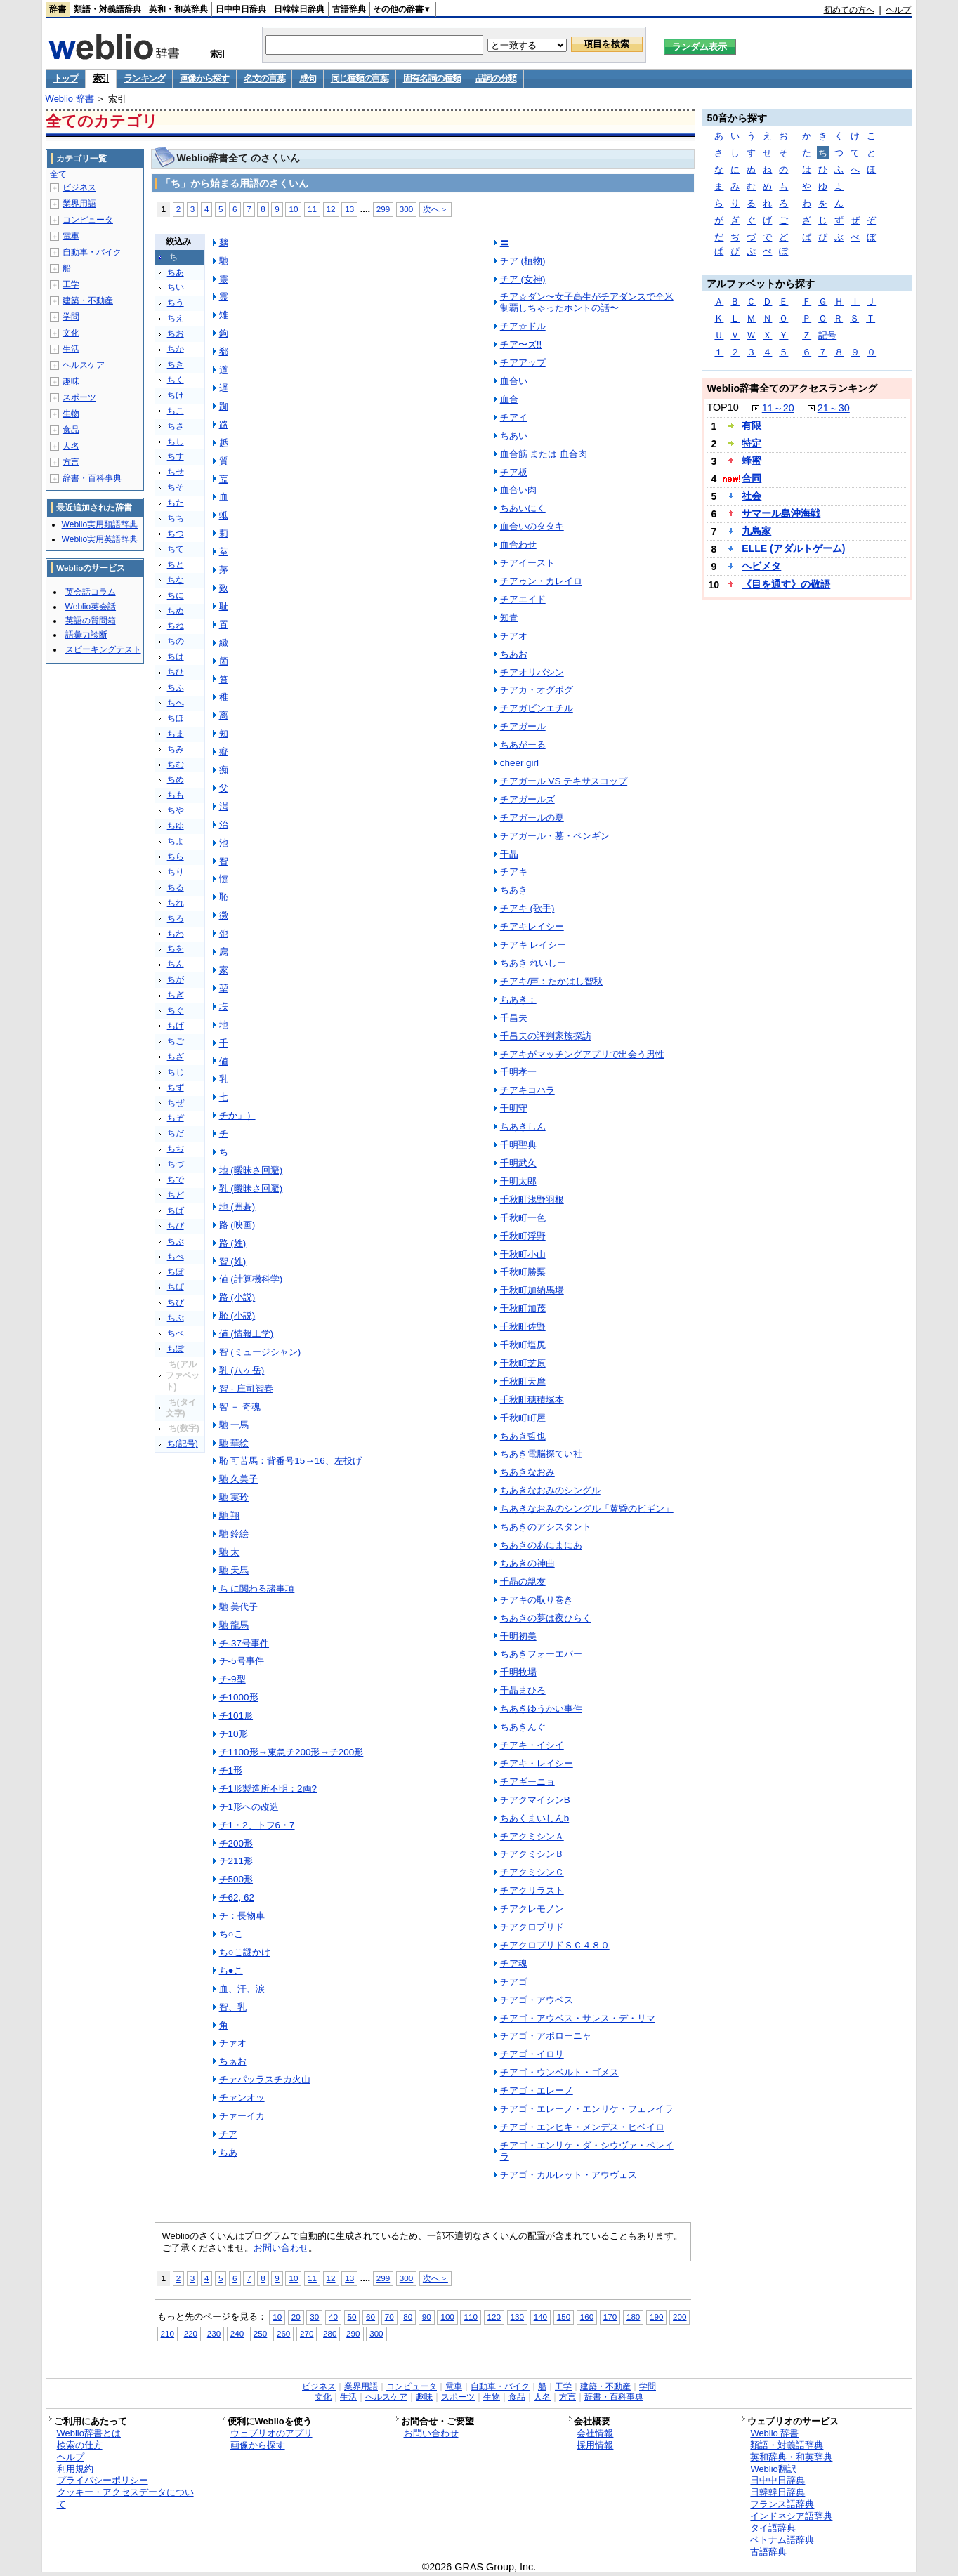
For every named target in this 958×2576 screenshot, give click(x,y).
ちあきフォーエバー (541, 1654)
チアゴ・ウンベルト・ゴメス (559, 2072)
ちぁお (233, 2061)
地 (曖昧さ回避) (251, 1170)
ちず (175, 1087)
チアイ (513, 417)
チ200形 (236, 1843)
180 (633, 2316)
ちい (175, 287)
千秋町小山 (523, 1254)
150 (563, 2316)
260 (283, 2333)
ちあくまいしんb (534, 1818)
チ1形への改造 (249, 1807)
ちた (175, 503)
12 (331, 208)
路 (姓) (233, 1243)
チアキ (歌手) (527, 908)
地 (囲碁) (237, 1206)
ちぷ (175, 1318)
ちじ (175, 1072)
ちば (175, 1210)
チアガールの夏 (532, 817)
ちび (175, 1226)
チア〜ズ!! (521, 344)
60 (370, 2316)
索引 (101, 78)
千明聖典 (518, 1145)
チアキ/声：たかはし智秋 (551, 981)
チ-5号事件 (241, 1661)
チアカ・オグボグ (536, 690)
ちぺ (175, 1333)
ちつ (175, 534)
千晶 (509, 854)
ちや (175, 810)
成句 (307, 78)
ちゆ (175, 826)
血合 (509, 399)
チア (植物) (523, 261)
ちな (175, 580)
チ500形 (236, 1879)
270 (306, 2333)
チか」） (237, 1115)
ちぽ (175, 1349)
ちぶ (175, 1241)
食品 (71, 430)
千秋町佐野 (523, 1326)
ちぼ (175, 1271)
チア (228, 2134)
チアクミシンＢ (532, 1854)
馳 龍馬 (234, 1625)
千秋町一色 (523, 1218)
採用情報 (595, 2445)
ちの (175, 641)
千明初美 (518, 1636)
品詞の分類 (496, 78)
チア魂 (513, 1963)
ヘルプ (898, 10)
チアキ (513, 871)
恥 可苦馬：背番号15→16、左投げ (290, 1460)
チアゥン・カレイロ (541, 581)
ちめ (175, 779)
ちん (175, 964)
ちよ (175, 841)
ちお (175, 333)
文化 (71, 333)
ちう (175, 303)
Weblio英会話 (90, 607)
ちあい (513, 435)
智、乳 (233, 2007)
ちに (175, 595)
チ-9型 (232, 1679)
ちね (175, 625)
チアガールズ (527, 799)
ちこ (175, 411)
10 (293, 208)
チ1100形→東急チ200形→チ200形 (291, 1752)
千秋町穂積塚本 (532, 1399)
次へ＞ (435, 208)
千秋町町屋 (523, 1418)
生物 (71, 413)
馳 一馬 (234, 1425)
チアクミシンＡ (532, 1836)
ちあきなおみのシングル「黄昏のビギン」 (587, 1508)
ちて (175, 549)
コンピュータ (88, 220)
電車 (71, 236)
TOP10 (722, 407)
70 (389, 2316)
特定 (751, 443)
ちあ (175, 272)
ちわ (175, 934)
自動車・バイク (92, 252)
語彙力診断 (86, 635)
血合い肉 (518, 489)
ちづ (175, 1164)
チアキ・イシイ (532, 1745)
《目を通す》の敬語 (786, 584)
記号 (827, 335)
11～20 (778, 408)
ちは (175, 656)
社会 (751, 495)
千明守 (513, 1108)
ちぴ (175, 1302)
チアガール (523, 726)
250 (260, 2333)
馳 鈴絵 (234, 1533)
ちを (175, 948)
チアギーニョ (527, 1781)
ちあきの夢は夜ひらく (545, 1618)
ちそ (175, 487)
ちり (175, 872)
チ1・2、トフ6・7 (257, 1825)
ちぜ (175, 1103)
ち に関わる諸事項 (257, 1588)
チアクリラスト (532, 1890)
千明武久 (518, 1163)
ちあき (513, 890)
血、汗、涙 (242, 1988)
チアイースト (527, 562)
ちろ (175, 918)
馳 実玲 (234, 1497)
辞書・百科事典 (92, 478)
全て (58, 174)
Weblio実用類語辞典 (100, 524)
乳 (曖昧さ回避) (251, 1188)
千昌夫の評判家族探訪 (545, 1036)
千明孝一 (518, 1071)
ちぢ (175, 1149)
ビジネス (79, 187)
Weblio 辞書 (70, 98)
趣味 (71, 381)
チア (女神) (523, 279)
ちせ (175, 472)
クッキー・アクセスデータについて (125, 2498)
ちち (175, 518)
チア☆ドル (523, 326)
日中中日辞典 (241, 9)
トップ (65, 78)
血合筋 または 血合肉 (543, 454)
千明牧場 (518, 1672)
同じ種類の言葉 (359, 78)
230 (214, 2333)
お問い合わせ (281, 2248)
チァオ (233, 2042)
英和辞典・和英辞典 (791, 2457)
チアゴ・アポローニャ (545, 2035)
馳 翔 (229, 1515)
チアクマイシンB (535, 1800)
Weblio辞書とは (89, 2433)
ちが (175, 979)
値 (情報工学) (246, 1333)
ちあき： (518, 999)
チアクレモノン (532, 1908)
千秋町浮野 (523, 1236)
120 (494, 2316)
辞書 (57, 9)
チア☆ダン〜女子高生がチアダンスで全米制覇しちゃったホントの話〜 (587, 302)
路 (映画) (237, 1225)
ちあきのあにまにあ (541, 1545)
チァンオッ (242, 2097)
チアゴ (513, 1981)
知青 (509, 617)
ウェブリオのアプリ (271, 2433)
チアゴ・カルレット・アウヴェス (568, 2174)
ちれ (175, 903)
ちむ (175, 765)
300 (406, 208)
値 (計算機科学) (251, 1279)
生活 (71, 349)
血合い (513, 381)
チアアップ (523, 362)
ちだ (175, 1133)
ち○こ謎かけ (244, 1952)
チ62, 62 (236, 1897)
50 (352, 2316)
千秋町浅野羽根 (532, 1199)
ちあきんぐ (523, 1727)
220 (190, 2333)
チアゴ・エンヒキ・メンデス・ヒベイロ (582, 2127)
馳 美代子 (238, 1606)
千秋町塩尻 (523, 1345)
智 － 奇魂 (240, 1406)
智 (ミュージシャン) (260, 1352)
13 (349, 208)
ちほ (175, 718)
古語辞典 (349, 9)
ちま (175, 734)
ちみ (175, 749)
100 (447, 2316)
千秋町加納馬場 (532, 1290)
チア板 (513, 472)
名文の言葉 (264, 78)
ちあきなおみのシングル (550, 1490)
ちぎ (175, 995)
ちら (175, 856)
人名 (71, 446)
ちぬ (175, 611)
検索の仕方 (80, 2445)
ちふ (175, 687)
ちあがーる (523, 744)
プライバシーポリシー (102, 2480)
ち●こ (231, 1970)
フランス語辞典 (782, 2504)
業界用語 (79, 204)
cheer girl (519, 763)
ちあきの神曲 (527, 1563)
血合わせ (518, 544)
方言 (71, 462)
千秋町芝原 (523, 1363)
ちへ (175, 703)
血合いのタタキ (532, 526)
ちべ (175, 1257)
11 (312, 208)
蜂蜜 (751, 460)
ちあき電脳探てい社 (541, 1453)
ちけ (175, 395)
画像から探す (204, 78)
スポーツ (79, 397)
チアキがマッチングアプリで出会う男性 (582, 1054)
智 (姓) (233, 1261)
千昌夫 (513, 1017)
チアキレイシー (532, 926)
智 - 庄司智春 (246, 1388)
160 (586, 2316)
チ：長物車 (242, 1915)
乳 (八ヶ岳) (242, 1370)
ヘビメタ (761, 566)
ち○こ (231, 1934)
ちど (175, 1195)
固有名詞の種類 (432, 78)
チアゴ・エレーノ (536, 2090)
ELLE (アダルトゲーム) (793, 548)
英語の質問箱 (90, 621)
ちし (175, 442)
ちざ (175, 1057)
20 (296, 2316)
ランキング (144, 78)
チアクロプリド (532, 1927)
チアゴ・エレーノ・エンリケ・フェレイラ (587, 2108)
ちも (175, 795)
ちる (175, 887)
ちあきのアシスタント (545, 1526)
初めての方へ (849, 10)
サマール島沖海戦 (781, 513)
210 (167, 2333)
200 (679, 2316)
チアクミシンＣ (532, 1872)
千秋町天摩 (523, 1381)
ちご (175, 1041)
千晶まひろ (523, 1690)
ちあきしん (523, 1126)
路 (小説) (237, 1297)
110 (470, 2316)
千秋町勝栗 (523, 1272)
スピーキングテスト (103, 649)
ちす (175, 456)
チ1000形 (238, 1697)
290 (353, 2333)
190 (656, 2316)
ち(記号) (182, 1443)
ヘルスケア (84, 365)
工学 (71, 284)
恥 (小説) (237, 1315)
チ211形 (236, 1861)
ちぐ (175, 1010)
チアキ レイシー (533, 944)
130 (517, 2316)
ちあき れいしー (533, 963)
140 (540, 2316)
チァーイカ (242, 2116)
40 (333, 2316)
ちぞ (175, 1118)
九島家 (756, 530)
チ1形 (230, 1770)
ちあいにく (523, 508)
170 (610, 2316)
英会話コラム (90, 592)
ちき (175, 364)
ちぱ (175, 1287)
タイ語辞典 (773, 2528)
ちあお (513, 654)
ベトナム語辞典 (782, 2540)
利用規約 (75, 2469)
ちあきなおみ (527, 1472)
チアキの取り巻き (536, 1599)
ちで (175, 1179)
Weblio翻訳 (773, 2469)
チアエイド (523, 599)
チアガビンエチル (536, 708)
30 (314, 2316)
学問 (71, 317)
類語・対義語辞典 (107, 9)
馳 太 (229, 1552)
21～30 (834, 408)
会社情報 (595, 2433)
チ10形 (233, 1734)
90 (426, 2316)
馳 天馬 (234, 1570)
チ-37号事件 (244, 1643)
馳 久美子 (238, 1479)
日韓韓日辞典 (299, 9)
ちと (175, 564)
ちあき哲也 (523, 1436)
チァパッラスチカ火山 (264, 2079)
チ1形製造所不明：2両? (268, 1788)
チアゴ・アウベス (536, 2000)
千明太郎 (518, 1181)
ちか (175, 349)
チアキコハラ (527, 1090)
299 (383, 208)
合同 (751, 478)
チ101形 (236, 1715)
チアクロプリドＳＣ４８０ (555, 1945)
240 (237, 2333)
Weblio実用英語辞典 (100, 539)
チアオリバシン (532, 672)
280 (329, 2333)
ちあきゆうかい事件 (541, 1708)
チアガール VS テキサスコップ (563, 781)
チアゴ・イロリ (532, 2054)
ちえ (175, 318)
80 (407, 2316)
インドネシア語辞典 (791, 2516)
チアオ (513, 635)
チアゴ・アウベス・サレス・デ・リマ (577, 2018)
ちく (175, 380)
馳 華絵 (234, 1443)
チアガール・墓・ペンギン (555, 836)
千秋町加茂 (523, 1308)
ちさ (175, 426)
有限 (751, 425)
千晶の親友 (523, 1581)
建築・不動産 (88, 300)
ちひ (175, 672)
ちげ (175, 1026)
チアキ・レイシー (536, 1763)
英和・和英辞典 (178, 9)
